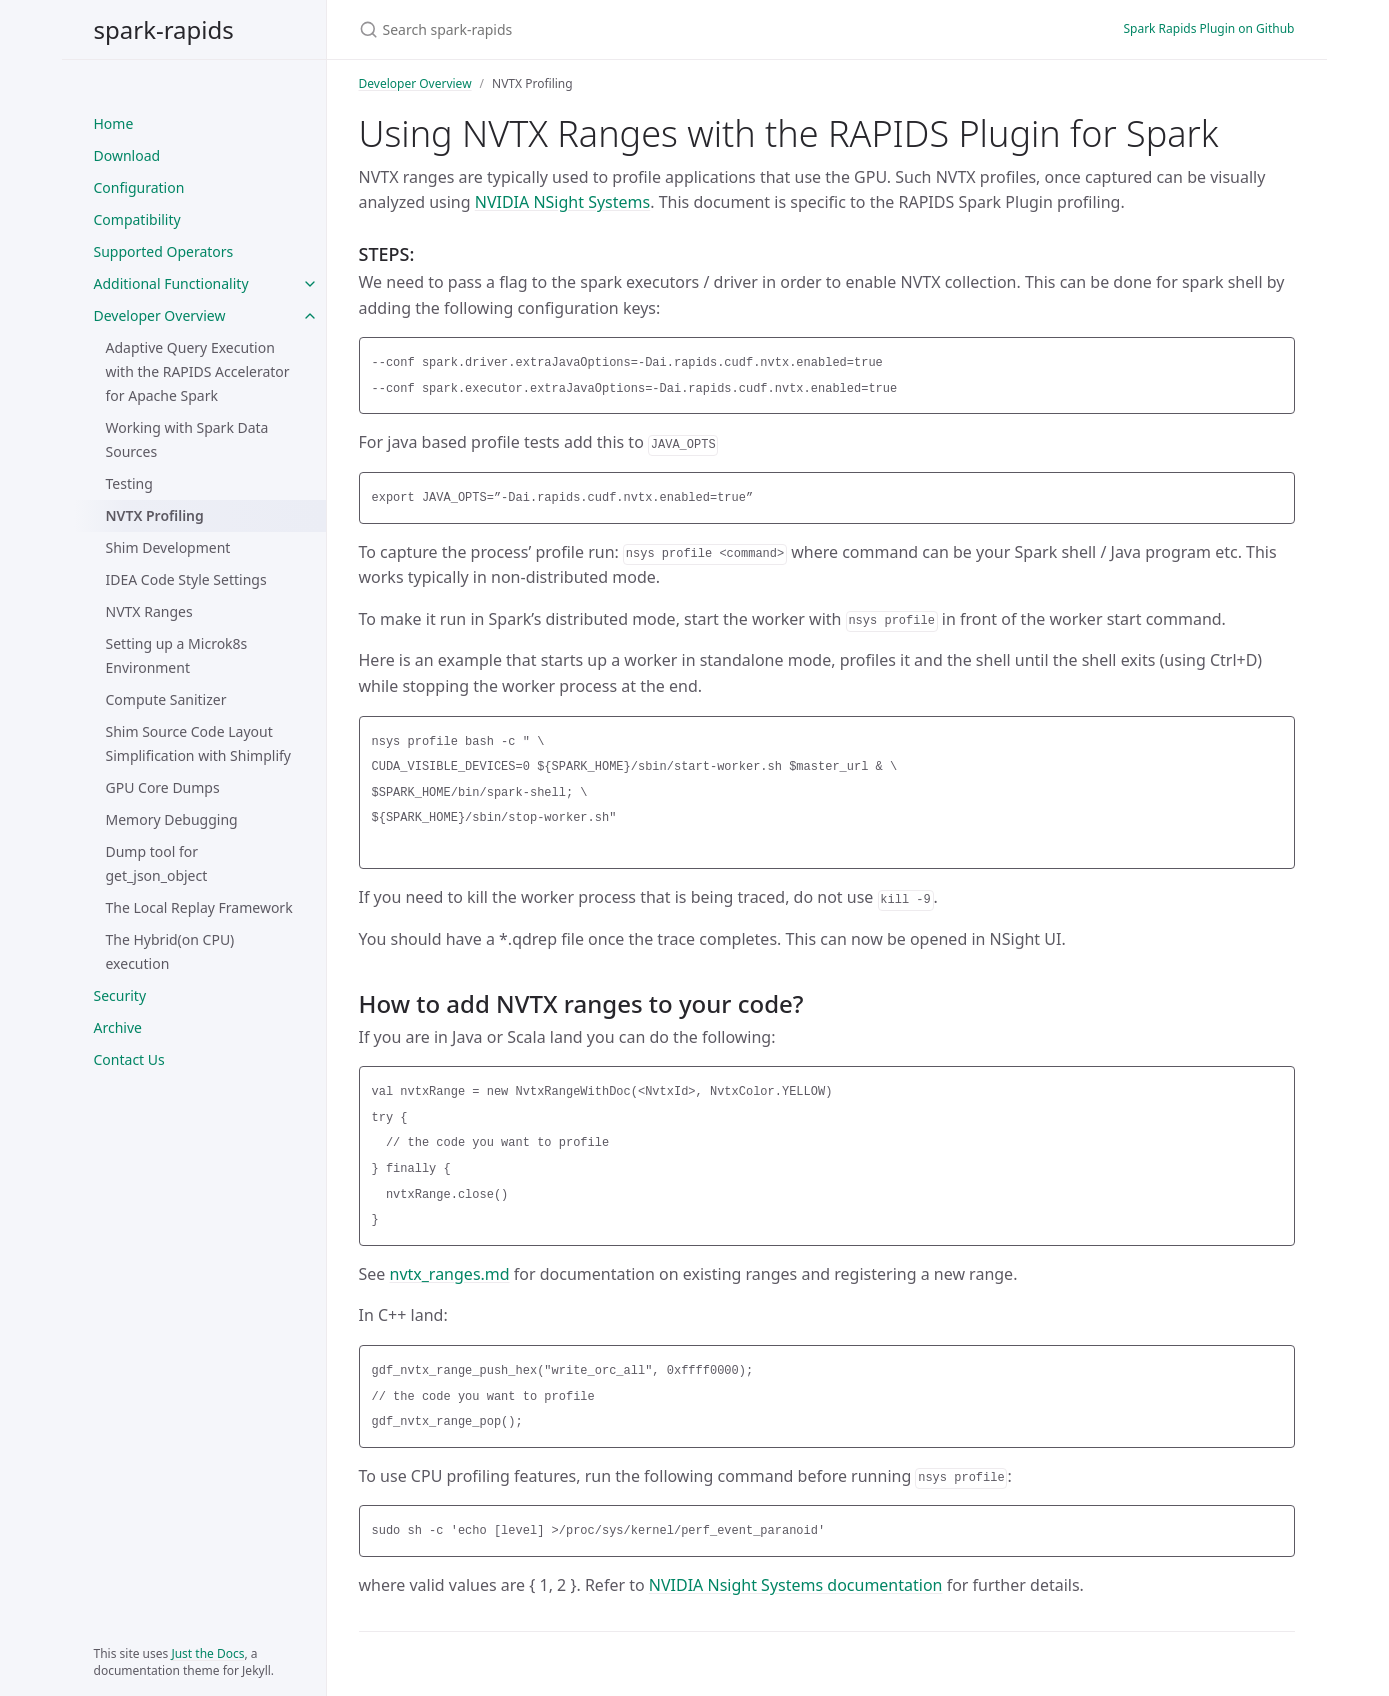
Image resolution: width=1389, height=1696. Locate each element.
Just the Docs (207, 1653)
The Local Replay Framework (199, 907)
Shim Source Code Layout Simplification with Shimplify (198, 743)
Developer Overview (160, 315)
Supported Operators (164, 251)
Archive (118, 1027)
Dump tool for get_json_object (157, 863)
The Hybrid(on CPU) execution (170, 951)
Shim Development (168, 547)
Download (127, 155)
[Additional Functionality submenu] (310, 284)
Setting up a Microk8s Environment (177, 655)
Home (114, 123)
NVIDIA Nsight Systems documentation (796, 1585)
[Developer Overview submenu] (310, 316)
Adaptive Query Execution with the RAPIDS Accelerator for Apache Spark (198, 371)
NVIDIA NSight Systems (562, 202)
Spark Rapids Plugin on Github (1208, 28)
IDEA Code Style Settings (186, 579)
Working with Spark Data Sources (187, 439)
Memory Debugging (172, 819)
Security (120, 995)
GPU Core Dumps (163, 787)
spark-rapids (164, 29)
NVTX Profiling (155, 515)
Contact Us (129, 1059)
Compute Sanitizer (166, 699)
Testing (129, 483)
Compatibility (137, 219)
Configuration (139, 187)
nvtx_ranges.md (450, 1274)
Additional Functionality (171, 283)
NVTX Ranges (149, 611)
